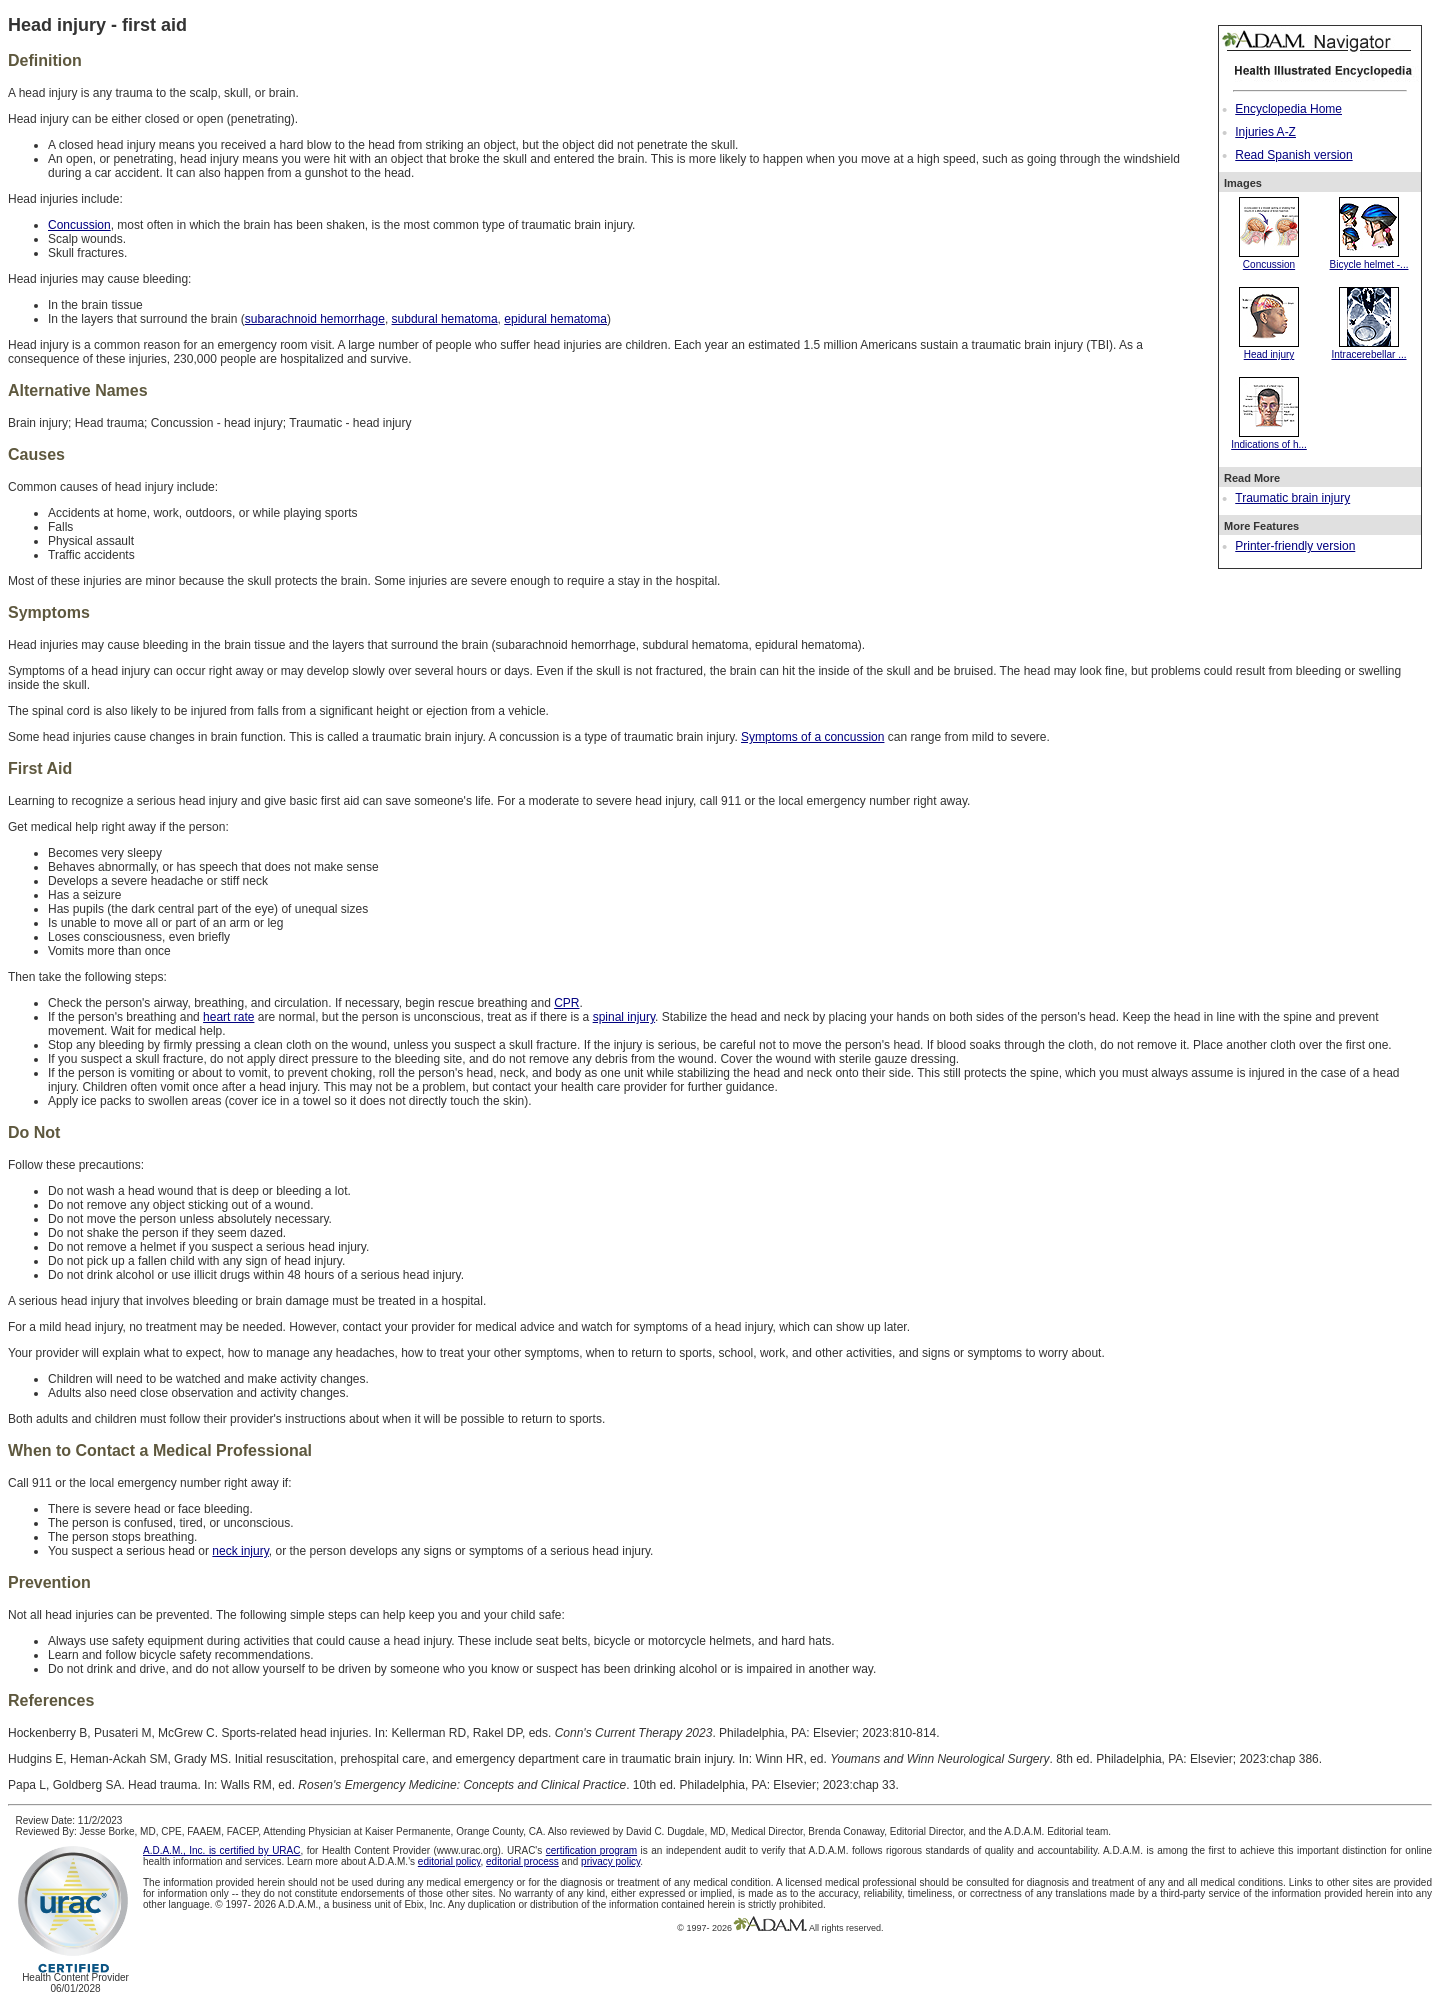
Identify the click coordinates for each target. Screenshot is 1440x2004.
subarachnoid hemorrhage (315, 319)
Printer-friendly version (1295, 546)
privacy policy (610, 1861)
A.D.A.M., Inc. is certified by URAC (221, 1850)
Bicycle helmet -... (1369, 259)
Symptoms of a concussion (812, 737)
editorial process (522, 1861)
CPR (566, 1003)
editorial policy (449, 1861)
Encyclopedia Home (1288, 109)
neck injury (240, 1551)
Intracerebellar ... (1368, 349)
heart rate (228, 1017)
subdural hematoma (445, 319)
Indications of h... (1269, 439)
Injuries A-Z (1265, 132)
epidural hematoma (555, 319)
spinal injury (624, 1017)
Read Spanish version (1293, 155)
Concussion (1269, 259)
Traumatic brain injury (1292, 498)
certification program (591, 1850)
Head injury (1269, 349)
